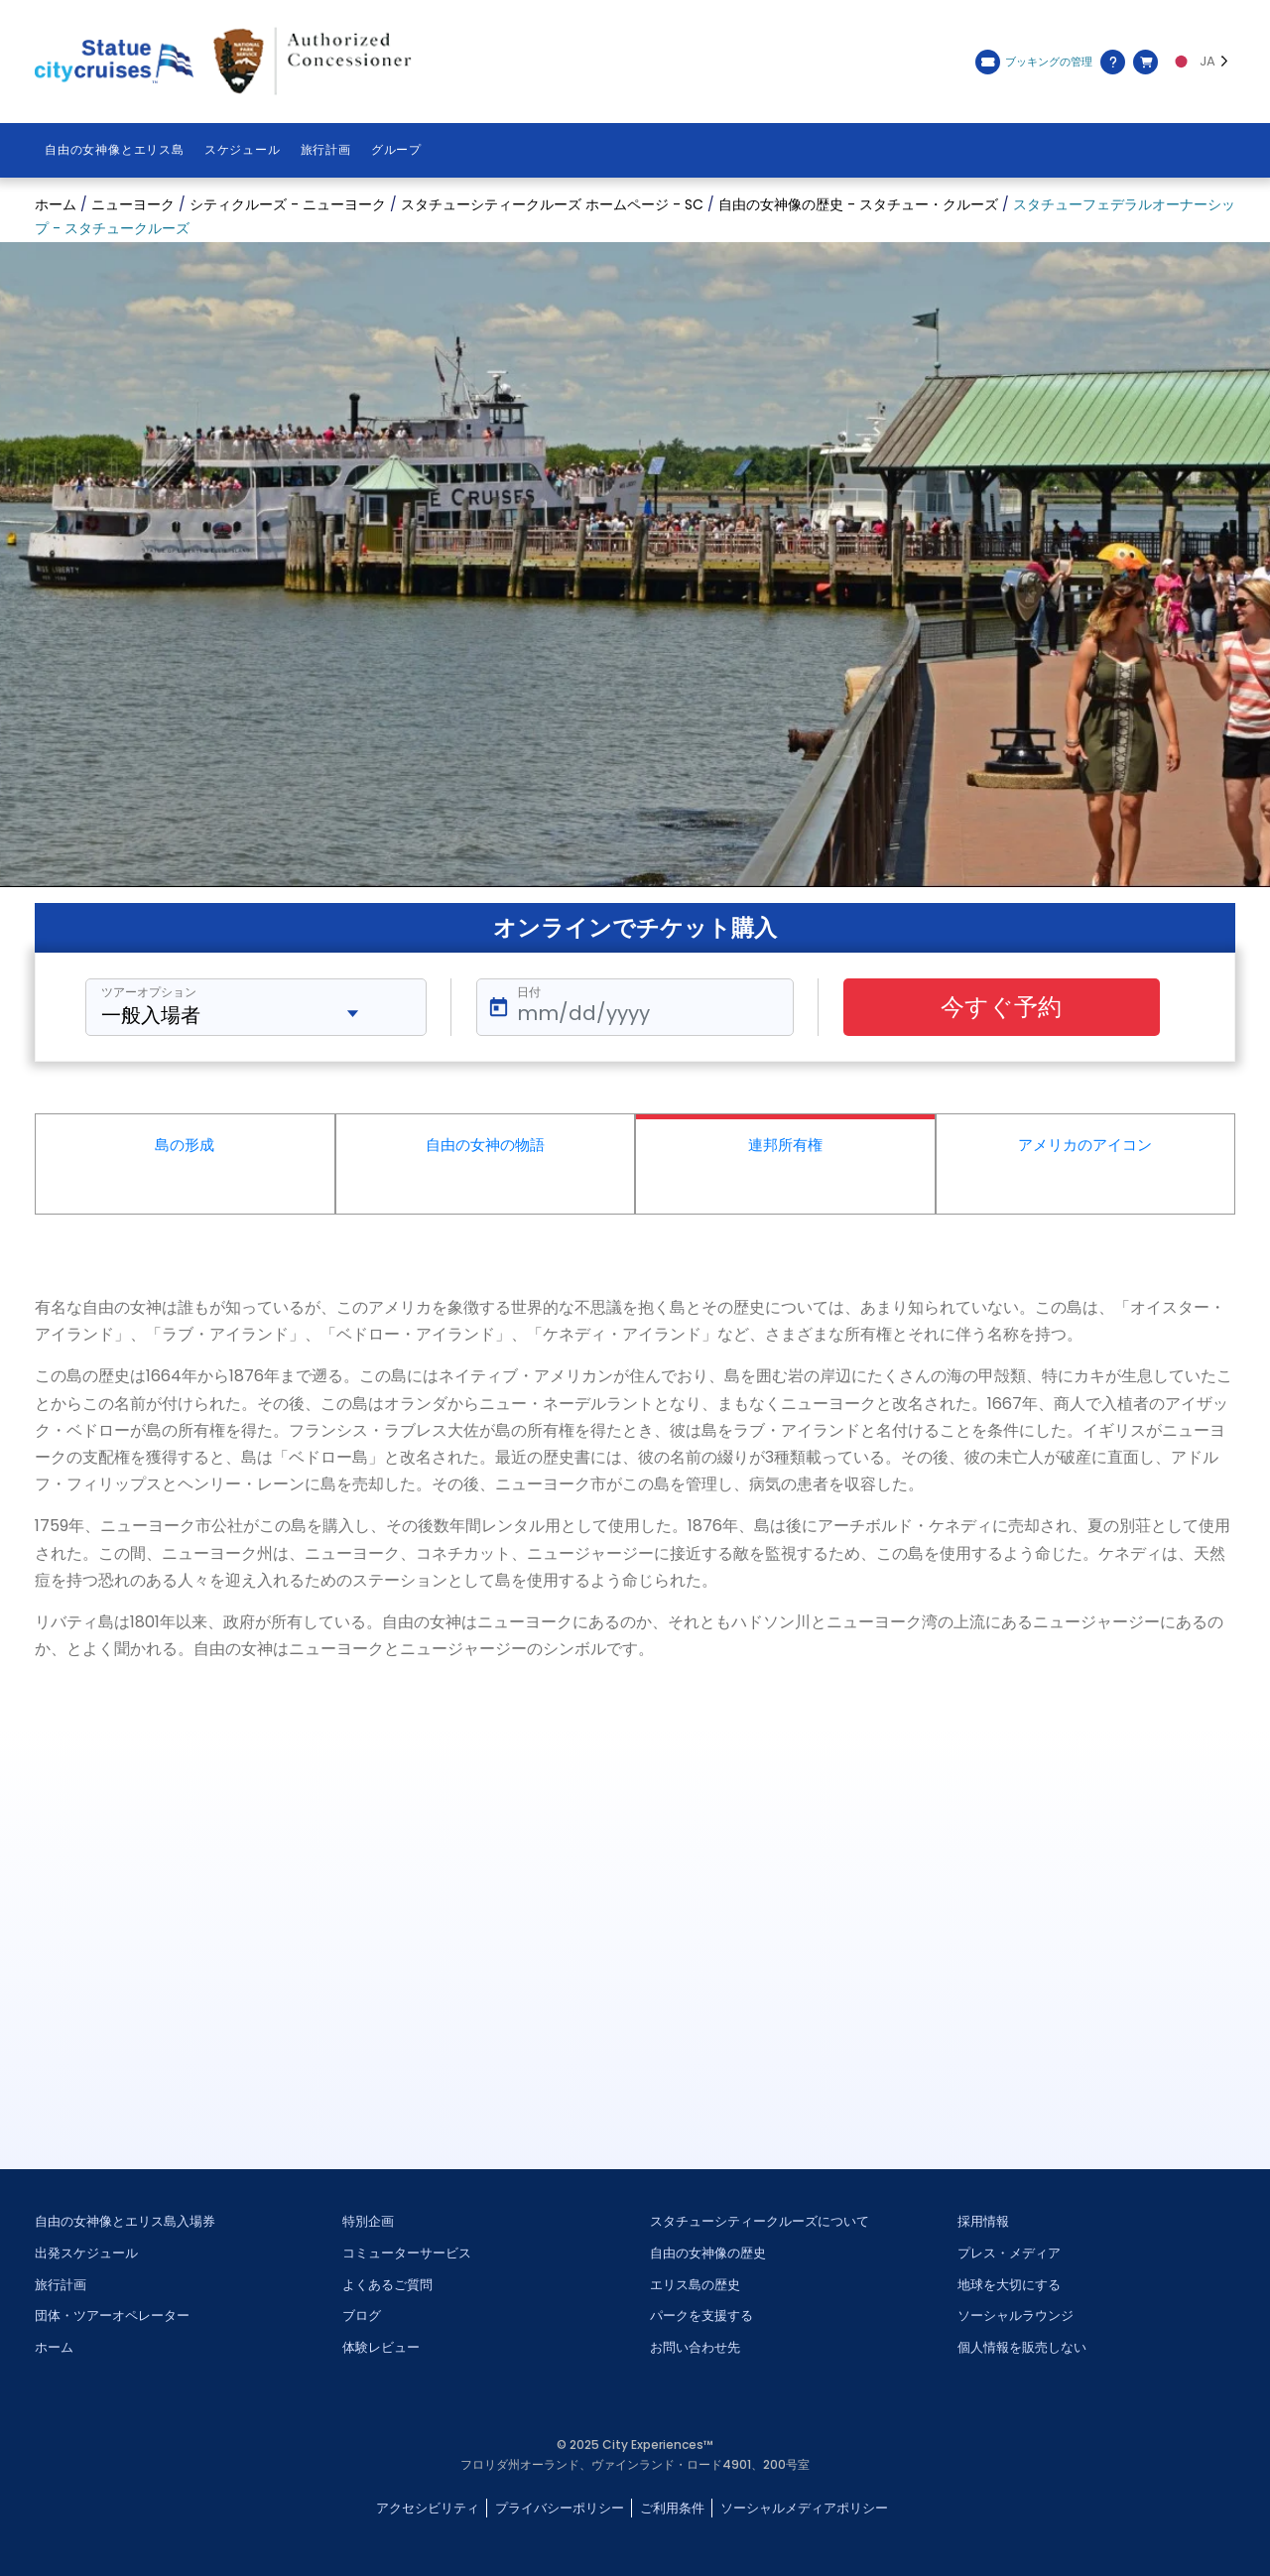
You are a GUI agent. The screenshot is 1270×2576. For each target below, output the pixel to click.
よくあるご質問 (387, 2284)
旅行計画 (326, 150)
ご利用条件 (672, 2508)
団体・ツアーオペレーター (112, 2315)
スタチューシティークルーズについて (759, 2221)
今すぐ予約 (1001, 1006)
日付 (529, 992)
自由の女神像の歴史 (708, 2253)
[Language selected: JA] (1201, 61)
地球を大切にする (1009, 2284)
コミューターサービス (406, 2253)
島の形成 (184, 1145)
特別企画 (368, 2221)
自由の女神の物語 (485, 1145)
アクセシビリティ (427, 2508)
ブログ (361, 2315)
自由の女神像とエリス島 (115, 150)
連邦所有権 (785, 1145)
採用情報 (983, 2221)
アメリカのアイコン (1085, 1145)
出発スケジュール (86, 2253)
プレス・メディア (1009, 2253)
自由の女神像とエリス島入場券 (125, 2221)
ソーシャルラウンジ (1015, 2315)
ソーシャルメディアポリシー (804, 2508)
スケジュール (242, 150)
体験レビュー (381, 2347)
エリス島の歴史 (695, 2284)
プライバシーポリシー (559, 2508)
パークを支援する (701, 2315)
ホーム (54, 2347)
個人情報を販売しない (1021, 2347)
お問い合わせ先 (695, 2347)
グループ (396, 150)
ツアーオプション (148, 992)
